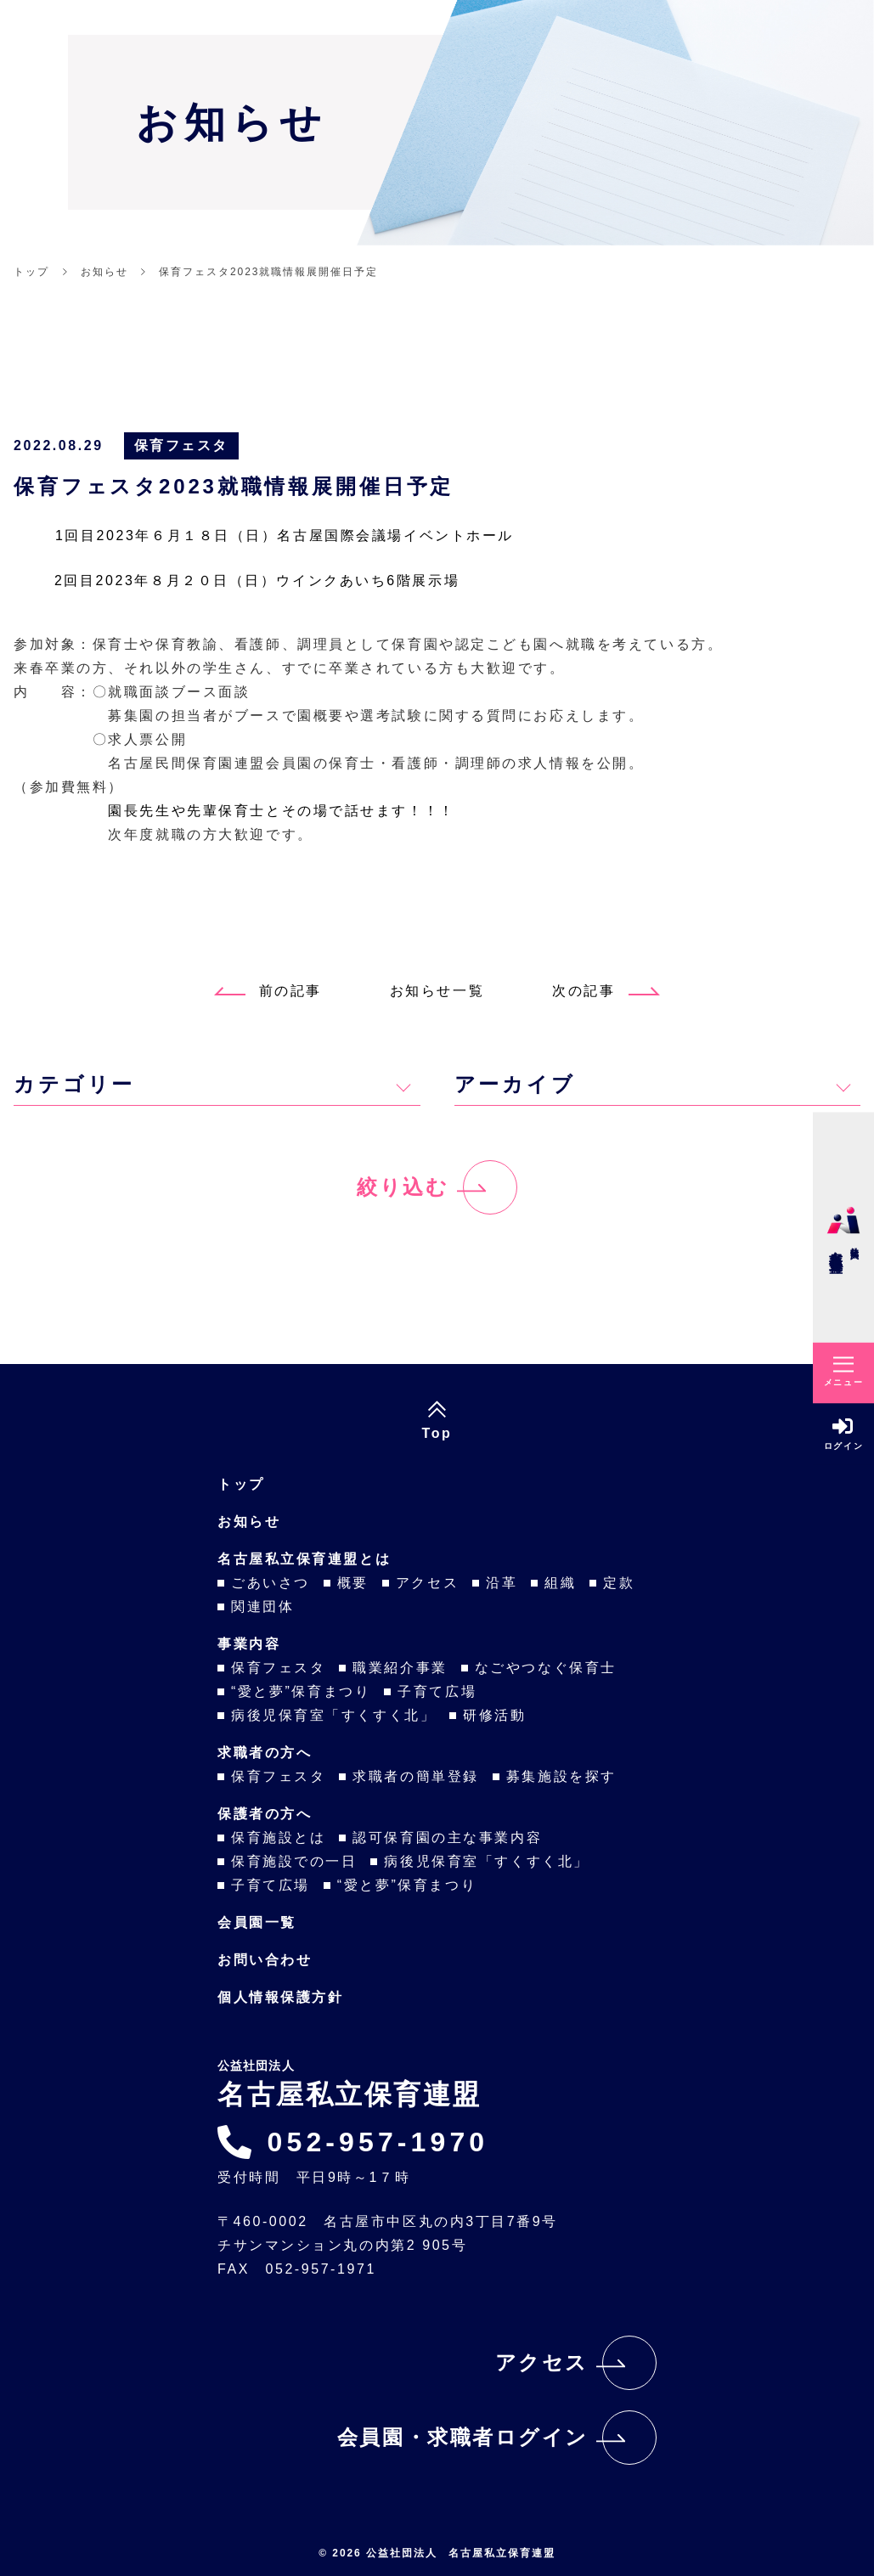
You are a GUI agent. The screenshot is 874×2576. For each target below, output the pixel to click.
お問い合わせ (264, 1960)
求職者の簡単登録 (415, 1776)
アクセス (427, 1582)
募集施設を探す (561, 1776)
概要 (353, 1582)
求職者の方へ (264, 1752)
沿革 (501, 1582)
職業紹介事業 (399, 1667)
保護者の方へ (264, 1814)
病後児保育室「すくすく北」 (333, 1715)
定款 (618, 1582)
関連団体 (262, 1606)
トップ (241, 1484)
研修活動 (494, 1715)
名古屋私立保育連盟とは (304, 1559)
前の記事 (268, 991)
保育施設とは (278, 1837)
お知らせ (248, 1521)
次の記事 (606, 991)
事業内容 (248, 1644)
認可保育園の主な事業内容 (447, 1837)
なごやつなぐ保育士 (546, 1667)
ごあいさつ (270, 1582)
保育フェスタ (181, 445)
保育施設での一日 (294, 1861)
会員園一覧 (256, 1922)
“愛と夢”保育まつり (300, 1691)
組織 (560, 1582)
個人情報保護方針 (280, 1997)
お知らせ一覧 (437, 991)
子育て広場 (437, 1691)
